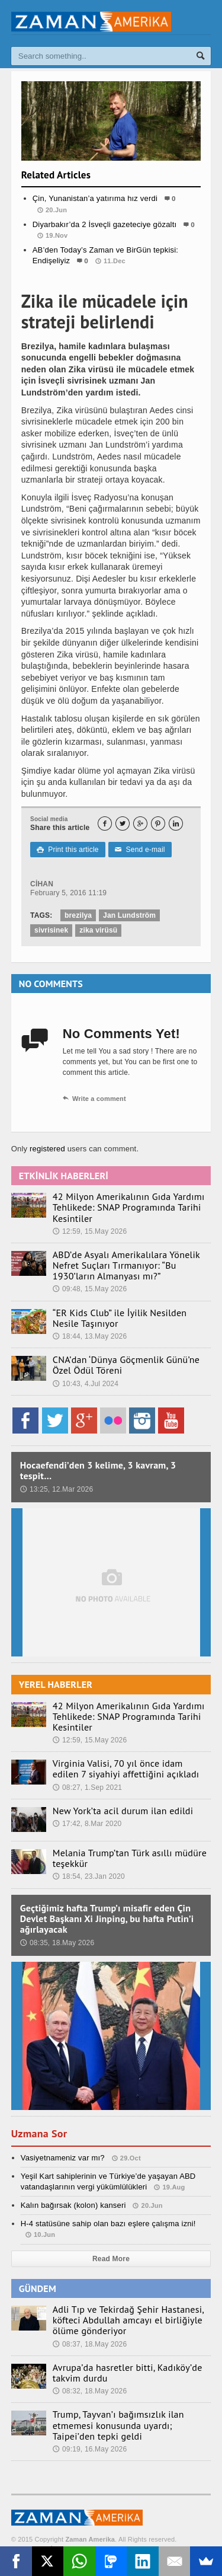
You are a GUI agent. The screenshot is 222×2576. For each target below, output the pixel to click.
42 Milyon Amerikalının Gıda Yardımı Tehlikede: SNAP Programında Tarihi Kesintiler (129, 1207)
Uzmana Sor (39, 2133)
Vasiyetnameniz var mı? (63, 2157)
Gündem (111, 284)
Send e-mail (140, 849)
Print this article (67, 849)
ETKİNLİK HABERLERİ (63, 1176)
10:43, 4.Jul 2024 (85, 1384)
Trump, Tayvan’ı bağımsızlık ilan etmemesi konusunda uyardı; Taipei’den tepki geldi (118, 2424)
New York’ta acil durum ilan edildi (123, 1811)
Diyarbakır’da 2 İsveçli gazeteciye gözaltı (105, 224)
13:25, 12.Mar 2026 (57, 1489)
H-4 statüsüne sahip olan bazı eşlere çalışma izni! (108, 2223)
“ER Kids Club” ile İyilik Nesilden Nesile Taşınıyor (120, 1318)
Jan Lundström (129, 915)
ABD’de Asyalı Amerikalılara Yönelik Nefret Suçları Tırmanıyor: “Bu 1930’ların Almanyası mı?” (126, 1265)
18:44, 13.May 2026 (90, 1336)
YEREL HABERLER (55, 1684)
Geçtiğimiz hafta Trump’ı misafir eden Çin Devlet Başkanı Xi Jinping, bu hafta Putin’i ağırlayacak (107, 1918)
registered (48, 1148)
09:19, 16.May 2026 (90, 2449)
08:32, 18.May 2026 (90, 2391)
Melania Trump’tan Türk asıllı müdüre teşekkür (130, 1858)
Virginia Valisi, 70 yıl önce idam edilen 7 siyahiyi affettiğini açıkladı (126, 1768)
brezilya (78, 915)
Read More (111, 2259)
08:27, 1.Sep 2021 (87, 1787)
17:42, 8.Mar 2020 (87, 1824)
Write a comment (94, 1098)
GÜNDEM (37, 2288)
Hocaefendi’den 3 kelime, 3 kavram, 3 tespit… (98, 1470)
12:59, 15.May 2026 (90, 1231)
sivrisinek (51, 930)
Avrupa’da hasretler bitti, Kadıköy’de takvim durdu (127, 2372)
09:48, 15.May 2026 (90, 1289)
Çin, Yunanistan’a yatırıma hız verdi (95, 198)
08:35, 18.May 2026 (57, 1943)
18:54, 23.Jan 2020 (89, 1876)
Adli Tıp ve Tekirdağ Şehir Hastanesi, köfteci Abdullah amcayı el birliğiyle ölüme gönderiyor (128, 2319)
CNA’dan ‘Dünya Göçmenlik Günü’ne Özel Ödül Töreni (126, 1365)
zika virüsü (98, 930)
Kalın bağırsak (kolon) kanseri (73, 2205)
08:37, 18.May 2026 (90, 2344)
